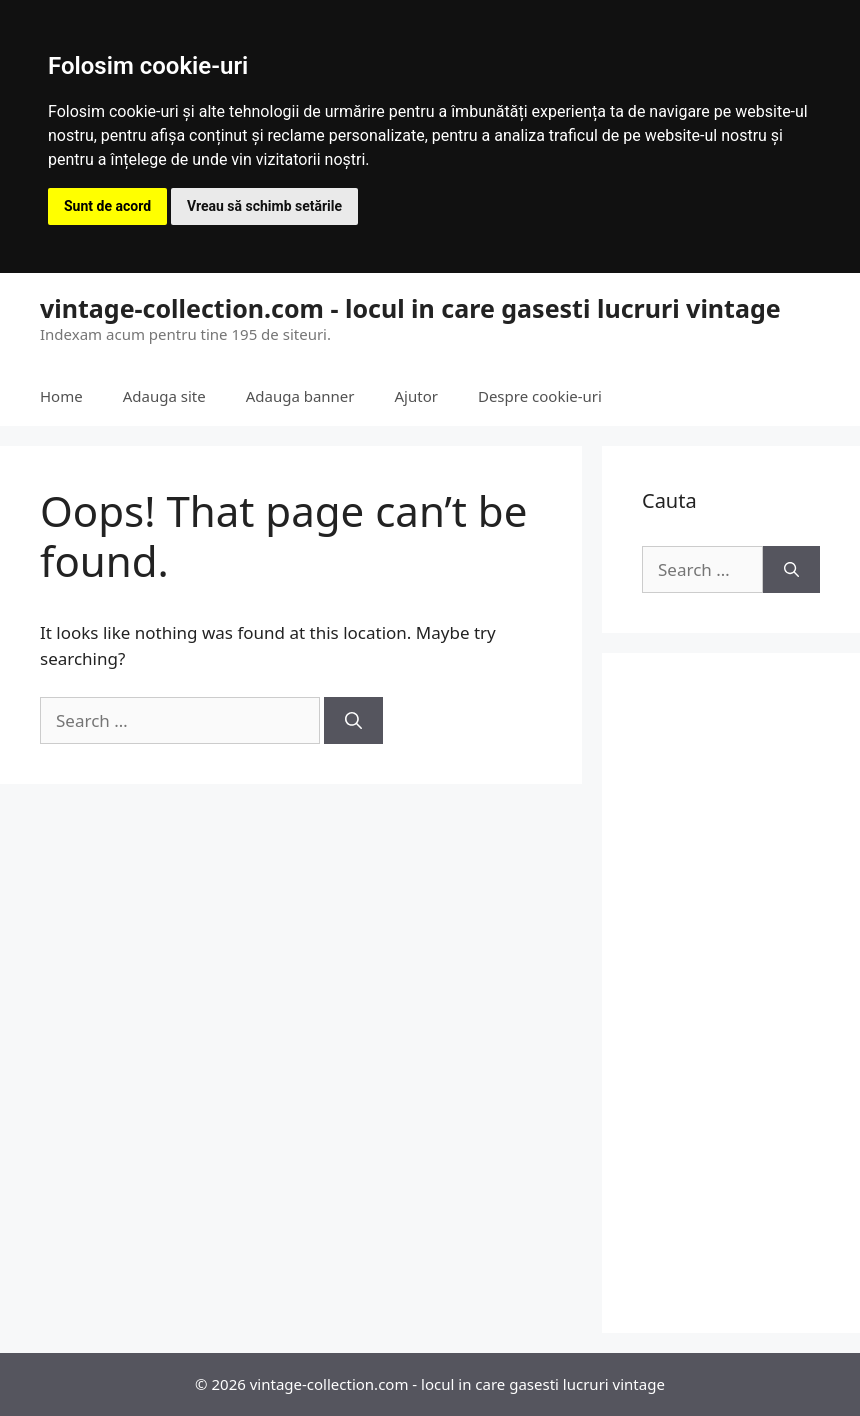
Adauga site (164, 396)
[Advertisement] (731, 993)
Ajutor (416, 396)
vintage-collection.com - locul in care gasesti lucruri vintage (410, 308)
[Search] (353, 721)
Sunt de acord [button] (107, 206)
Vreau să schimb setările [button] (264, 206)
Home (61, 396)
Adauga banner (300, 396)
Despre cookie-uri (540, 396)
